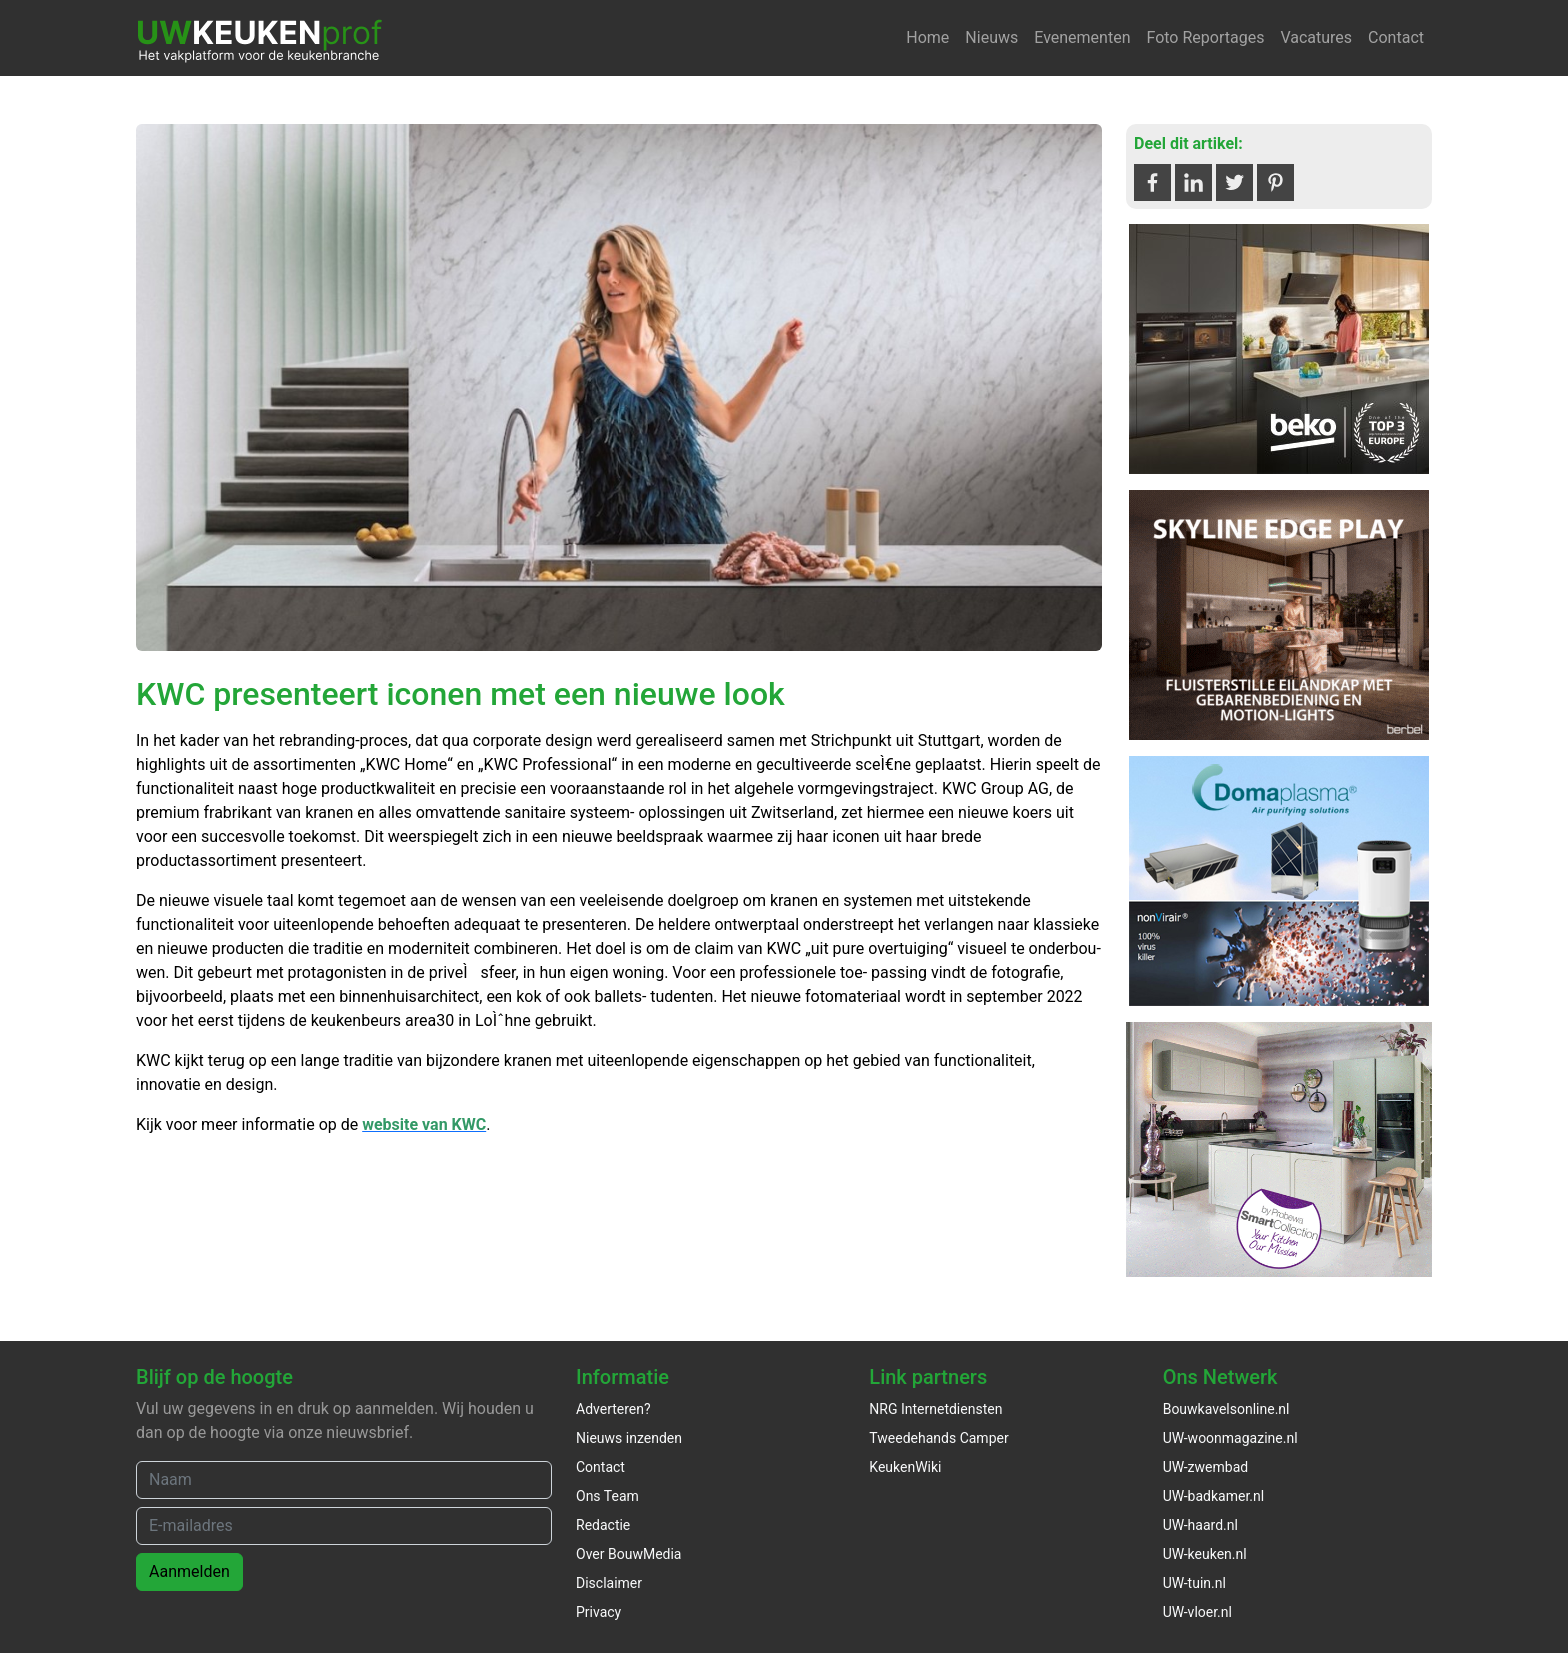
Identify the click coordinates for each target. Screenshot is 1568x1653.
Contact (1396, 37)
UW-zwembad (1206, 1467)
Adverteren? (613, 1409)
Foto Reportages (1205, 37)
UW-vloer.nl (1197, 1612)
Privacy (598, 1612)
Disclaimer (609, 1583)
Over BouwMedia (628, 1554)
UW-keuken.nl (1205, 1554)
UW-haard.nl (1200, 1525)
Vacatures (1316, 37)
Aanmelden (189, 1571)
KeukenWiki (905, 1467)
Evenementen (1082, 37)
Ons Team (607, 1496)
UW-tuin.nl (1194, 1583)
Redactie (603, 1525)
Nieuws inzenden (629, 1438)
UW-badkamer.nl (1213, 1496)
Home (927, 37)
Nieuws (991, 37)
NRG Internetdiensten (935, 1409)
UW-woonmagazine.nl (1230, 1438)
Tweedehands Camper (938, 1438)
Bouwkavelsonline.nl (1226, 1409)
